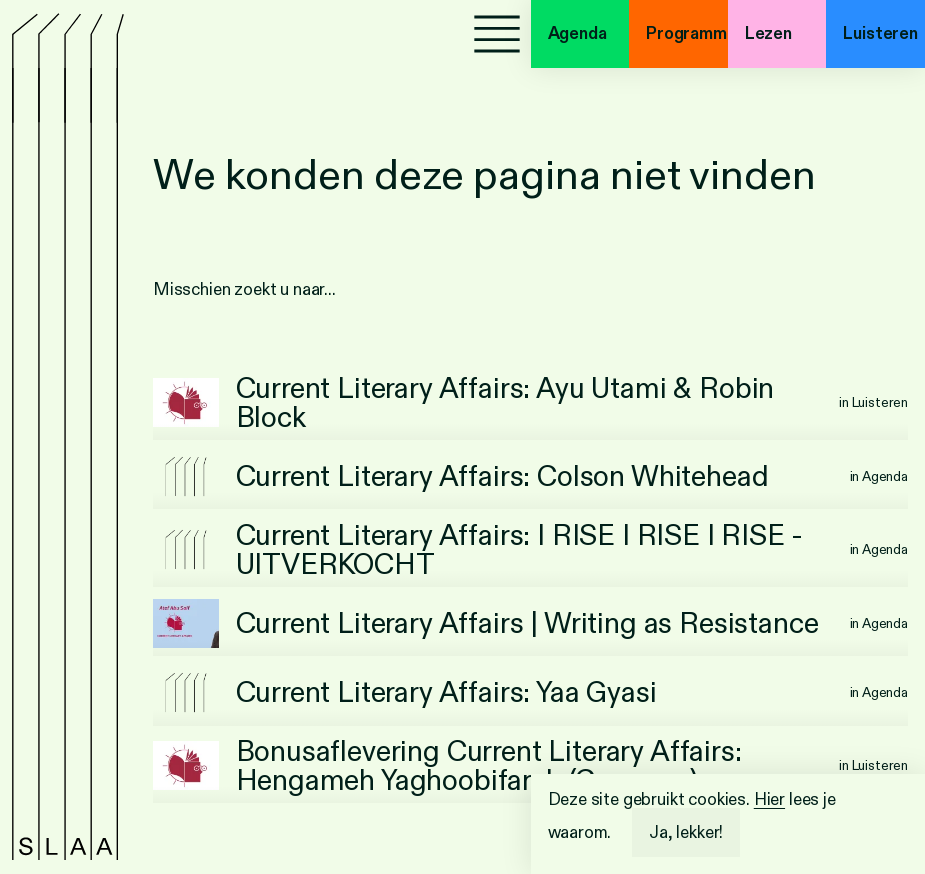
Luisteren (880, 33)
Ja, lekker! (686, 832)
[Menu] (497, 34)
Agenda (577, 33)
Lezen (768, 33)
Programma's (687, 33)
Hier (769, 799)
